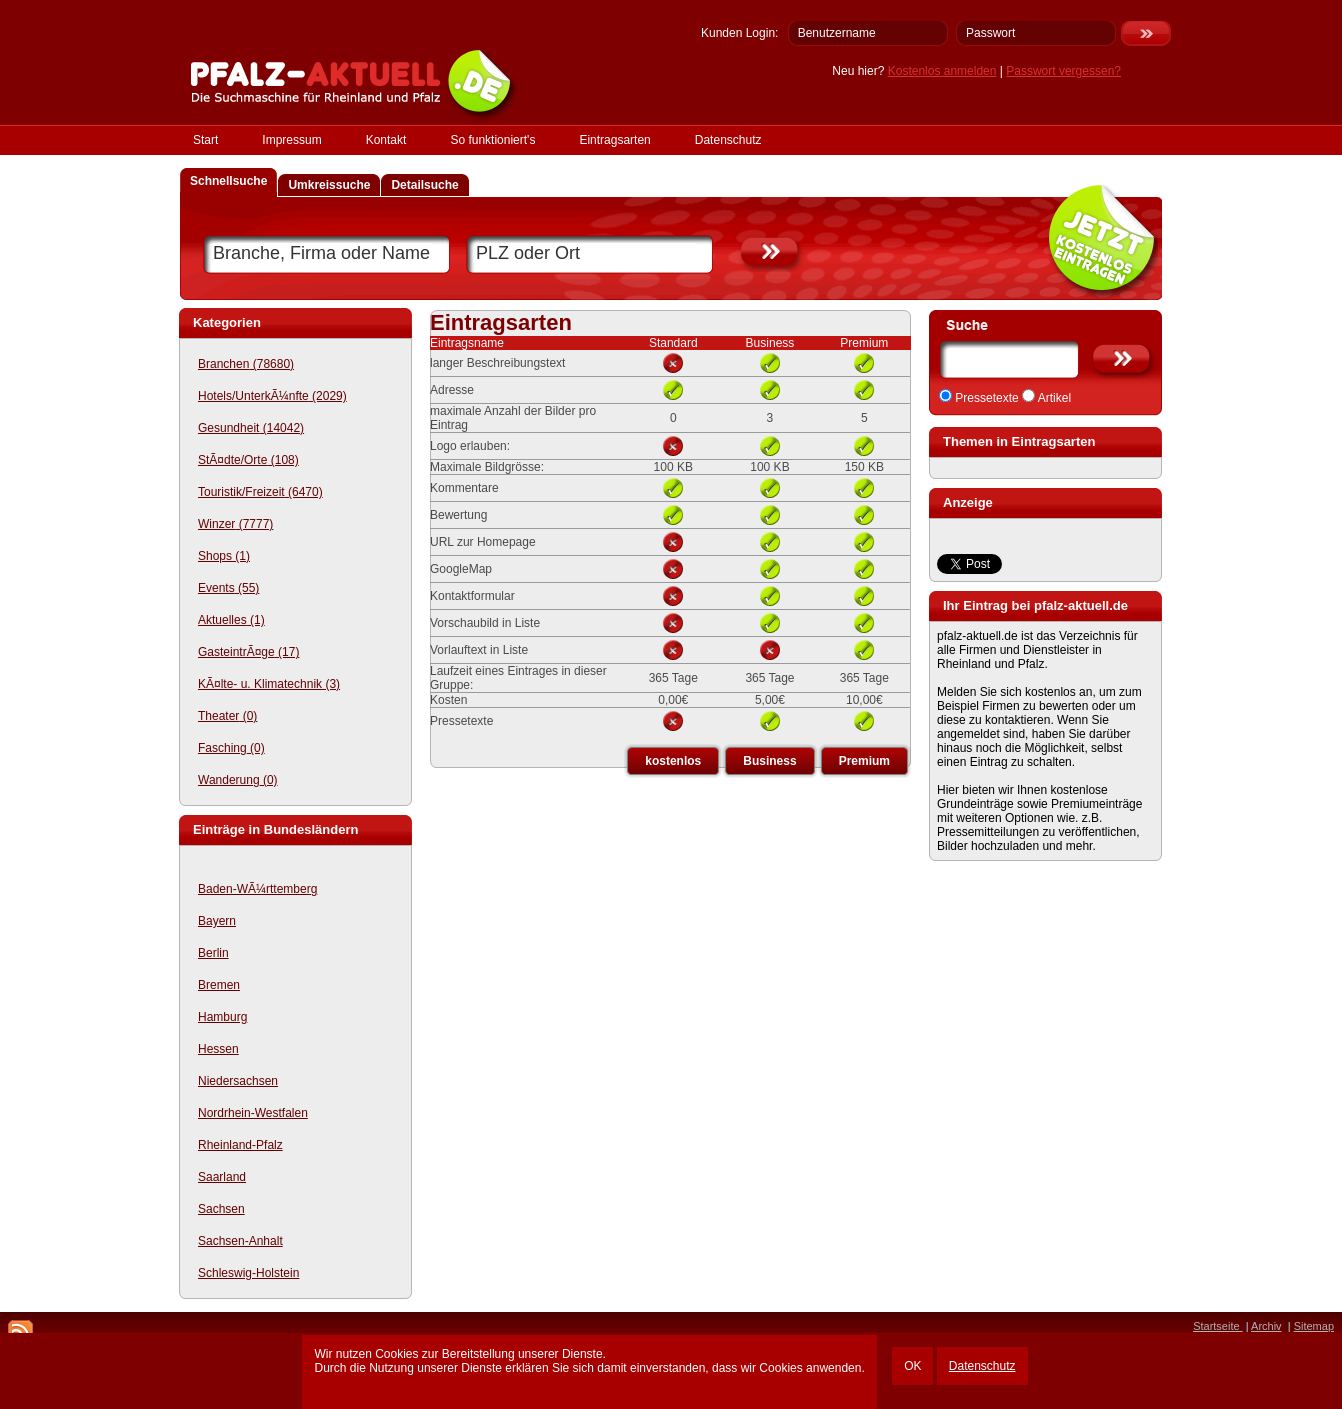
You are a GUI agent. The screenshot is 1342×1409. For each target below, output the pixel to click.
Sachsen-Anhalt (240, 1241)
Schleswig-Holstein (248, 1273)
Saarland (222, 1177)
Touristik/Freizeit (260, 492)
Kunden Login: (739, 33)
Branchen (246, 364)
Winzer (235, 524)
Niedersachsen (238, 1081)
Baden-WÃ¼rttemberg (257, 889)
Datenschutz (982, 1366)
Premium (864, 761)
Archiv (1266, 1326)
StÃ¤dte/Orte (248, 460)
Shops (224, 556)
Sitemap (1314, 1326)
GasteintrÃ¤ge (248, 652)
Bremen (219, 985)
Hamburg (222, 1017)
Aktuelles (231, 620)
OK (912, 1366)
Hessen (218, 1049)
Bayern (217, 921)
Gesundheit (251, 428)
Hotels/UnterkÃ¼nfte (272, 396)
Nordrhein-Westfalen (253, 1113)
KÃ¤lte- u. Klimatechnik (269, 684)
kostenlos (673, 761)
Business (769, 761)
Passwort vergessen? (1063, 71)
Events (228, 588)
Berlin (213, 953)
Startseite (1218, 1326)
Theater (227, 716)
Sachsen (221, 1209)
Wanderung (238, 780)
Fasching (231, 748)
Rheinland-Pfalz (240, 1145)
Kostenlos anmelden (942, 71)
